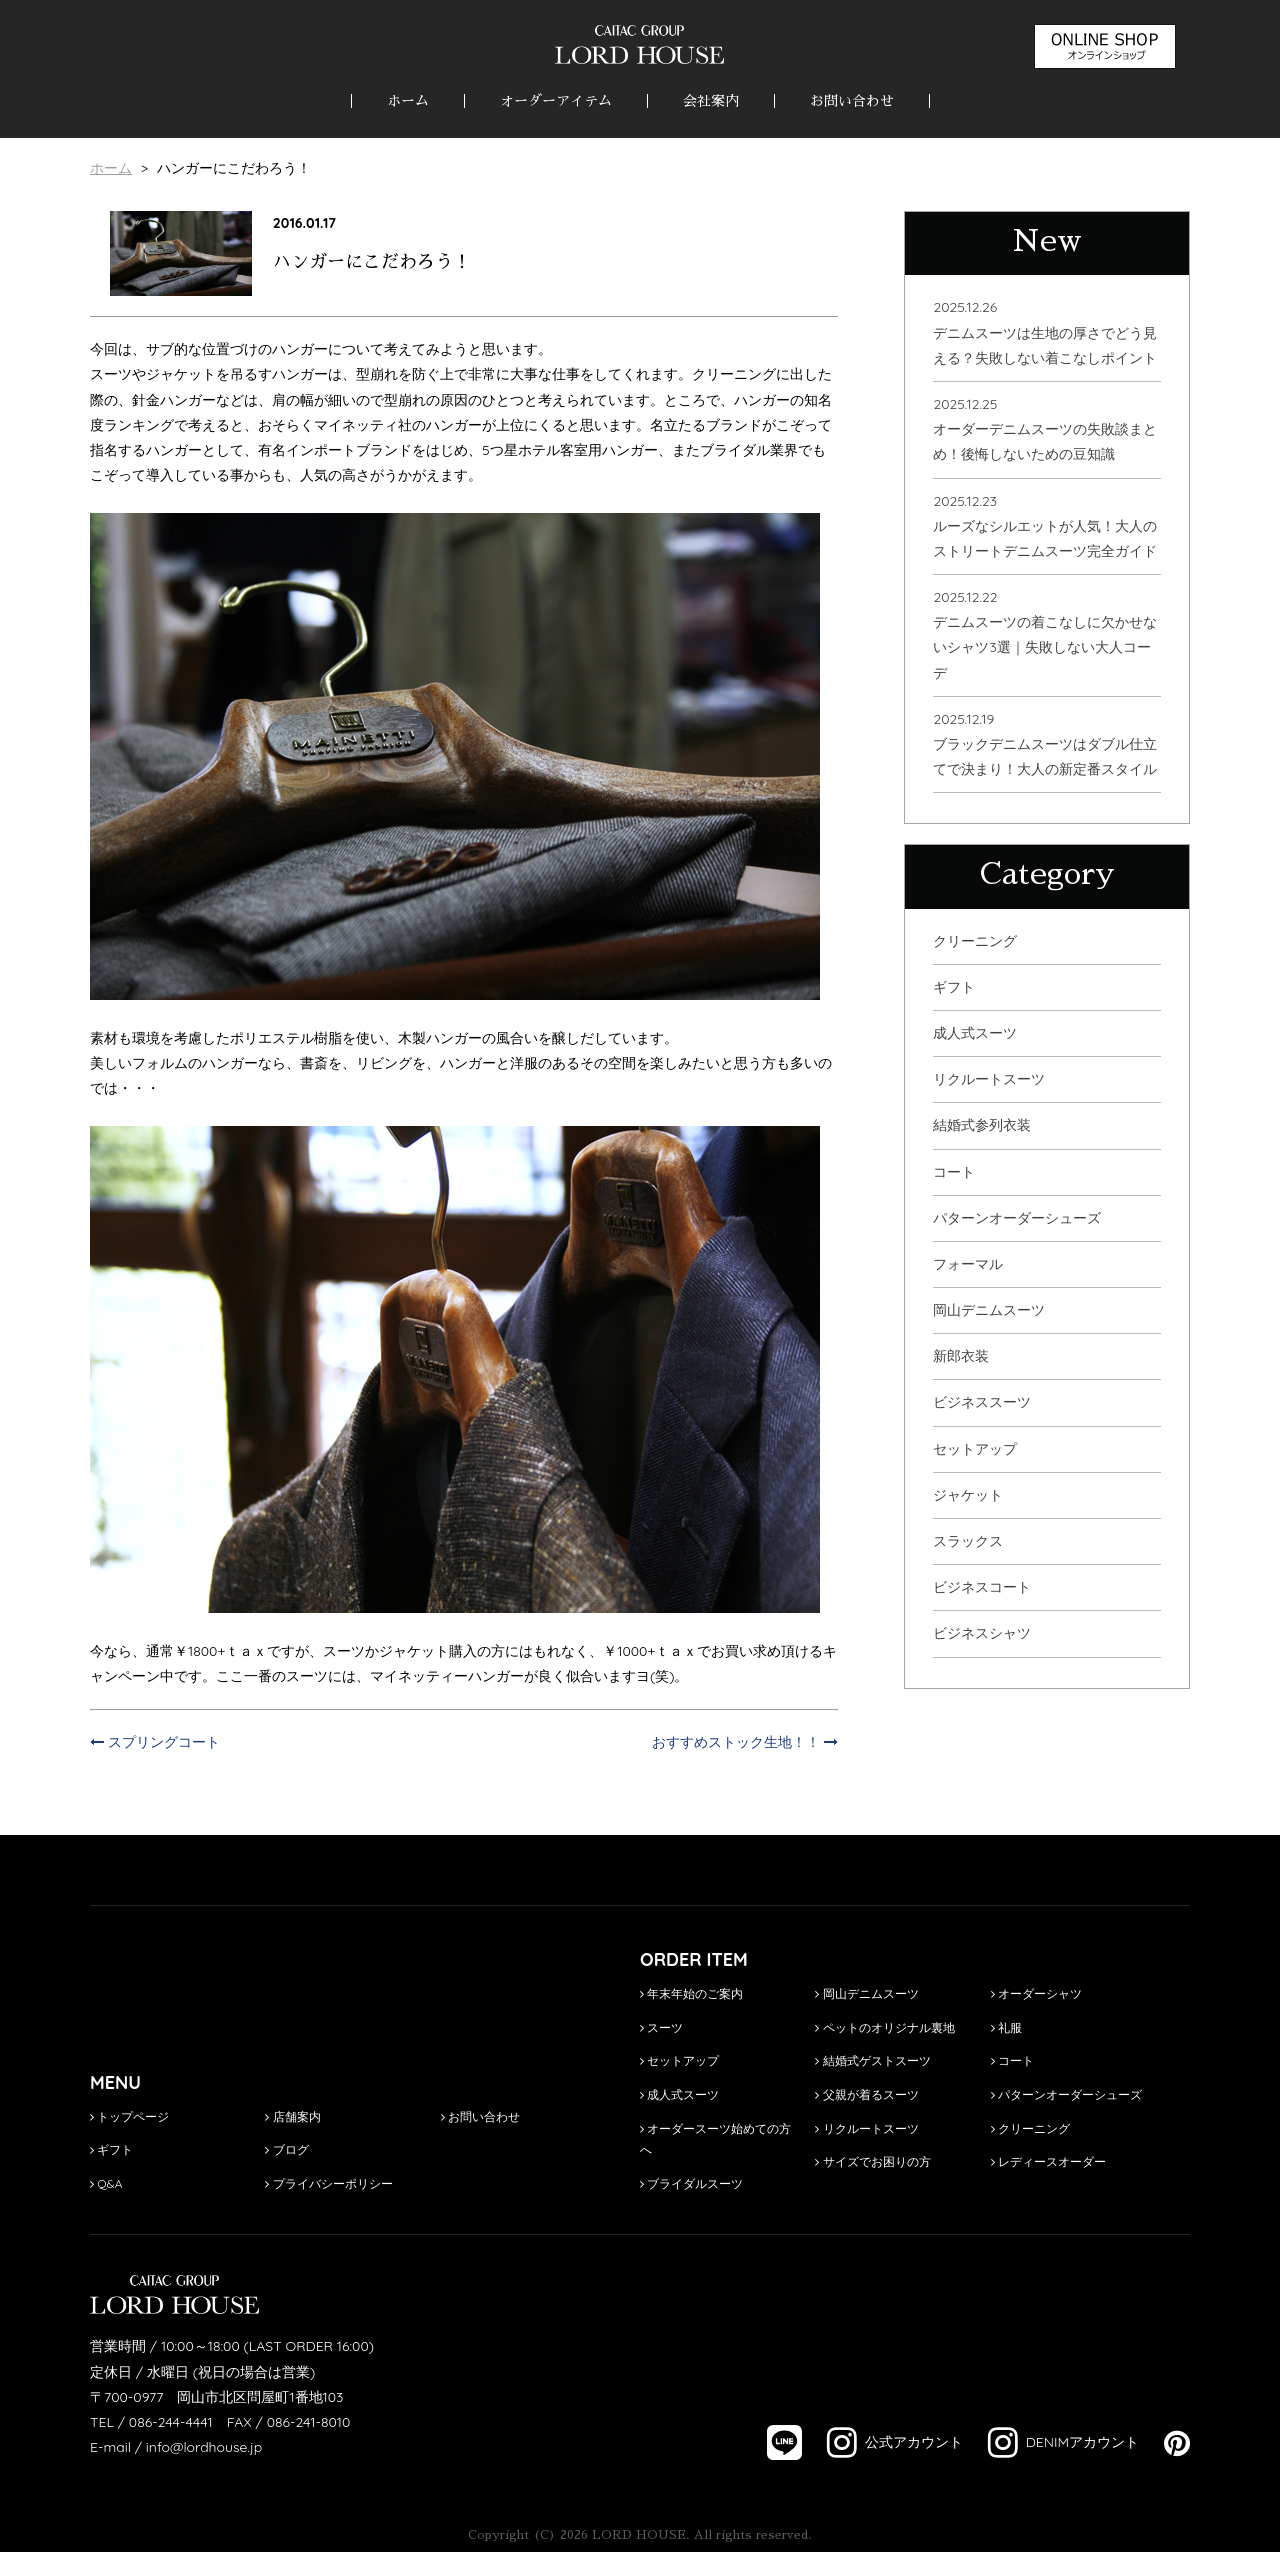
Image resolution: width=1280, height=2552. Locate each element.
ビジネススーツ (982, 1402)
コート (954, 1172)
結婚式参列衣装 (982, 1125)
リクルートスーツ (989, 1079)
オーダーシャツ (1036, 1993)
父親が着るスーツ (866, 2094)
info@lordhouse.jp (204, 2447)
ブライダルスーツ (691, 2183)
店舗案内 (292, 2116)
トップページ (129, 2116)
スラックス (968, 1541)
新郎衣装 (961, 1356)
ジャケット (968, 1495)
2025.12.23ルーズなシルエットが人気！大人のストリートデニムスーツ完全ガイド (1045, 526)
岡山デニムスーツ (989, 1310)
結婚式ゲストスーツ (872, 2060)
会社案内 (711, 101)
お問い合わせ (852, 101)
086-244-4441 (171, 2422)
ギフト (954, 987)
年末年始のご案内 (691, 1993)
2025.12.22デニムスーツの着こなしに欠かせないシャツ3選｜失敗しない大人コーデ (1045, 635)
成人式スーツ (975, 1033)
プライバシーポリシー (328, 2183)
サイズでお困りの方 (872, 2161)
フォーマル (968, 1264)
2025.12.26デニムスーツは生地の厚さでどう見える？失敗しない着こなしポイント (1045, 332)
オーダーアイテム (556, 101)
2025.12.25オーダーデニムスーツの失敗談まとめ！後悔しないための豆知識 (1045, 429)
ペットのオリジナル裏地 (884, 2027)
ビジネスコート (982, 1587)
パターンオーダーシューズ (1017, 1218)
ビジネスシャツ (982, 1633)
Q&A (106, 2183)
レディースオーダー (1048, 2161)
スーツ (661, 2027)
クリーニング (975, 941)
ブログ (286, 2149)
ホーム (408, 101)
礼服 (1006, 2027)
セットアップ (975, 1449)
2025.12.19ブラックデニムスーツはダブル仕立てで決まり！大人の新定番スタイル (1045, 744)
